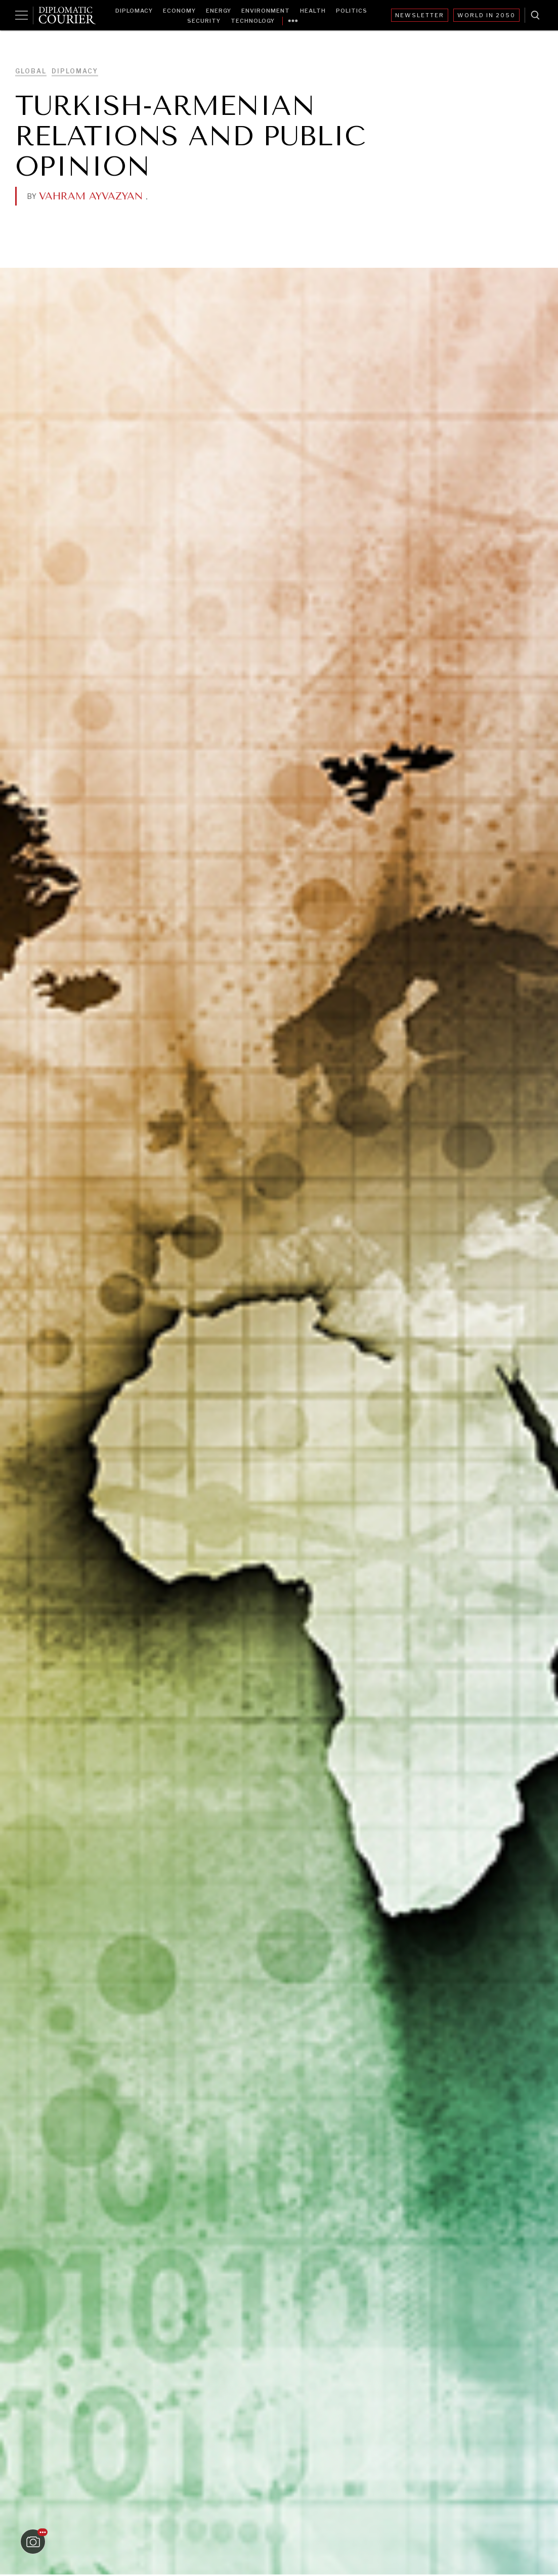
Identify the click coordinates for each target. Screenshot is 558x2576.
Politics (351, 10)
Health (313, 10)
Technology (253, 20)
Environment (265, 10)
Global (31, 71)
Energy (218, 10)
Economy (179, 10)
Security (204, 20)
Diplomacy (134, 10)
